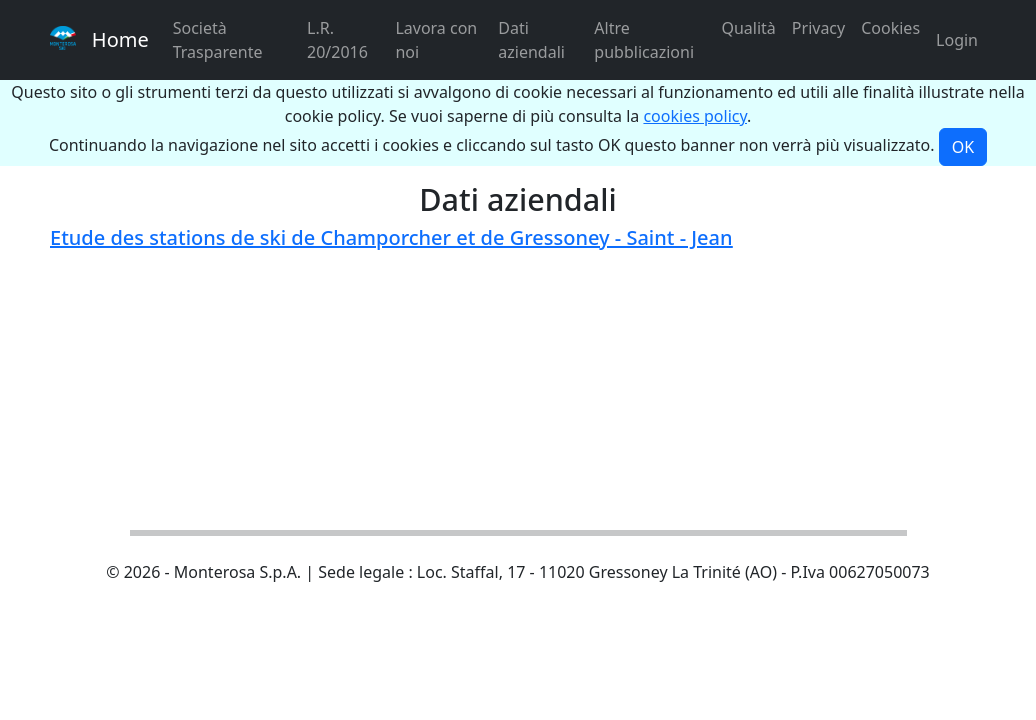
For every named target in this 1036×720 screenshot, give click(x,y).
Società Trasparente (218, 40)
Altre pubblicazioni (644, 40)
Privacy (818, 28)
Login (957, 40)
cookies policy (695, 116)
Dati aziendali (531, 40)
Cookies (890, 28)
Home (99, 39)
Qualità (748, 28)
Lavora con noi (436, 40)
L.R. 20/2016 (337, 40)
